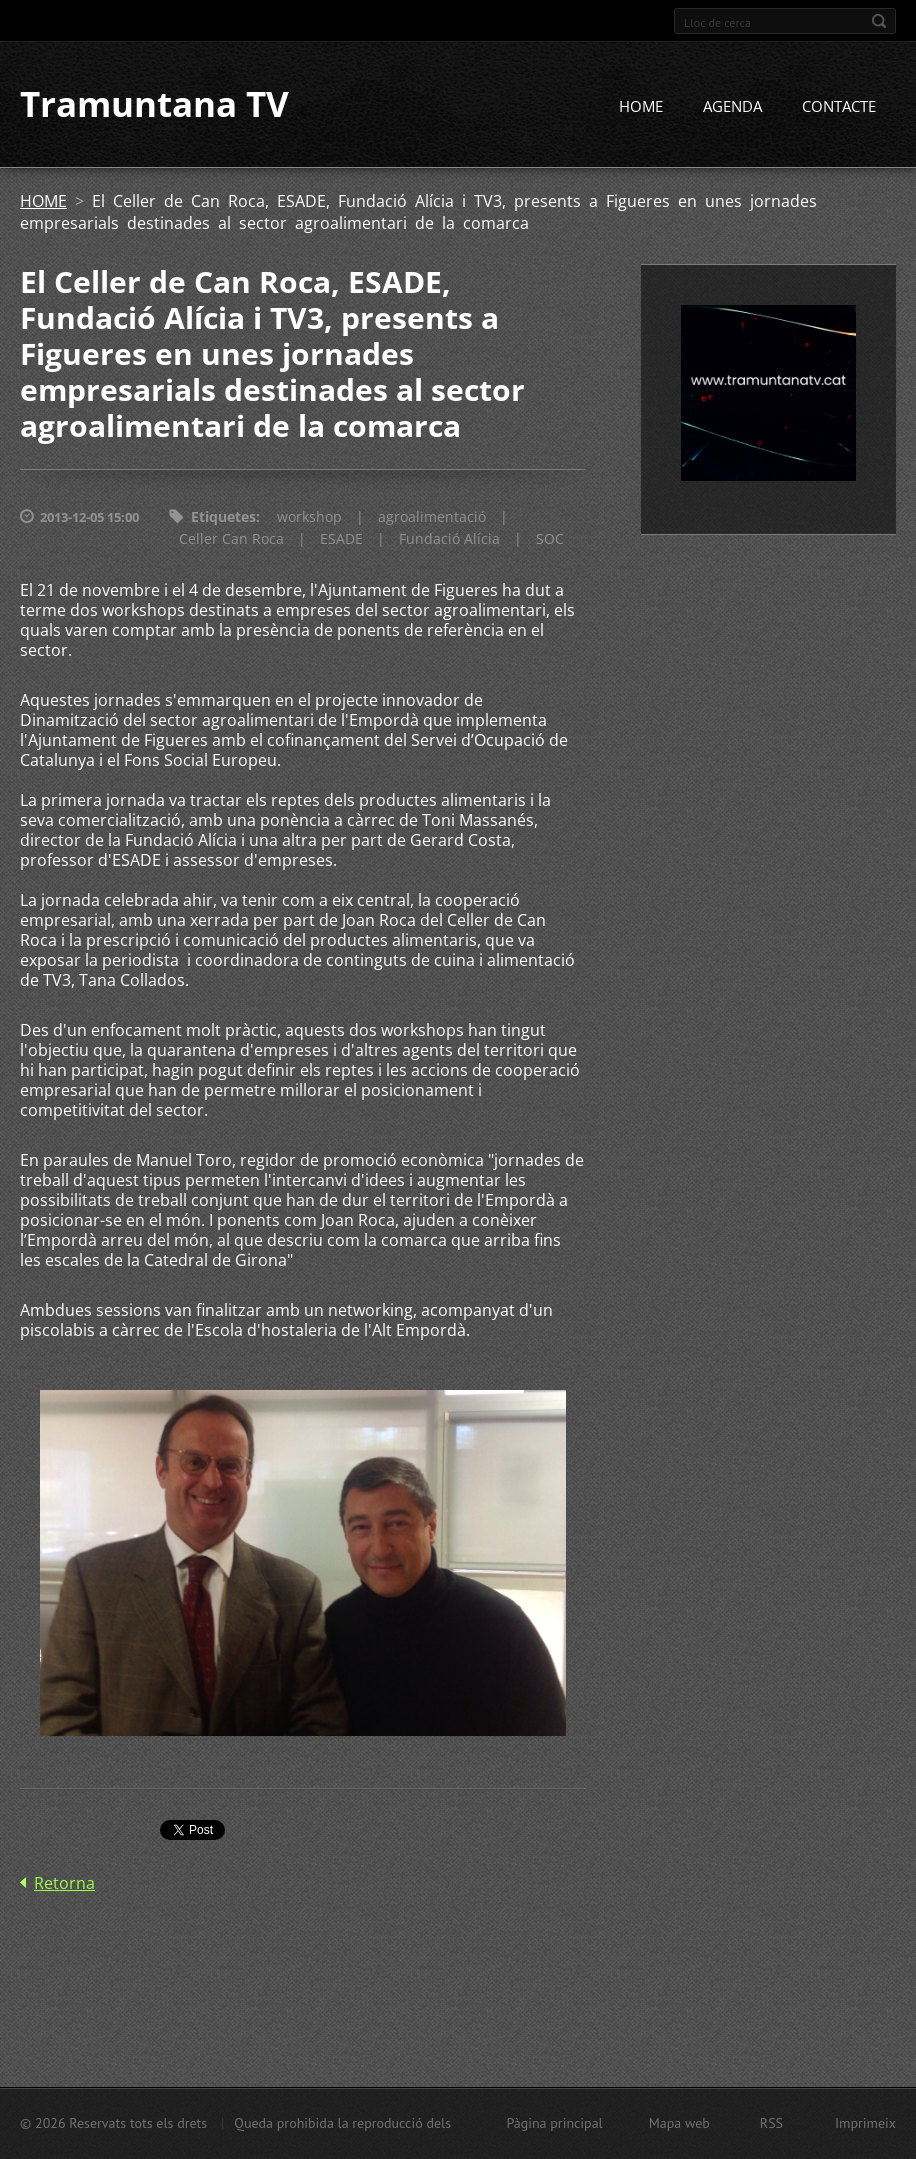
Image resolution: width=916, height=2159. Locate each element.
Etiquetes (223, 517)
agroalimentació (432, 517)
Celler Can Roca (231, 539)
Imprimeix (865, 2123)
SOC (550, 539)
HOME (641, 107)
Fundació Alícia (449, 539)
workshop (309, 517)
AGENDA (732, 107)
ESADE (341, 539)
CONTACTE (839, 107)
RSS (771, 2123)
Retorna (64, 1883)
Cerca (879, 21)
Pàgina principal (554, 2123)
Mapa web (679, 2123)
